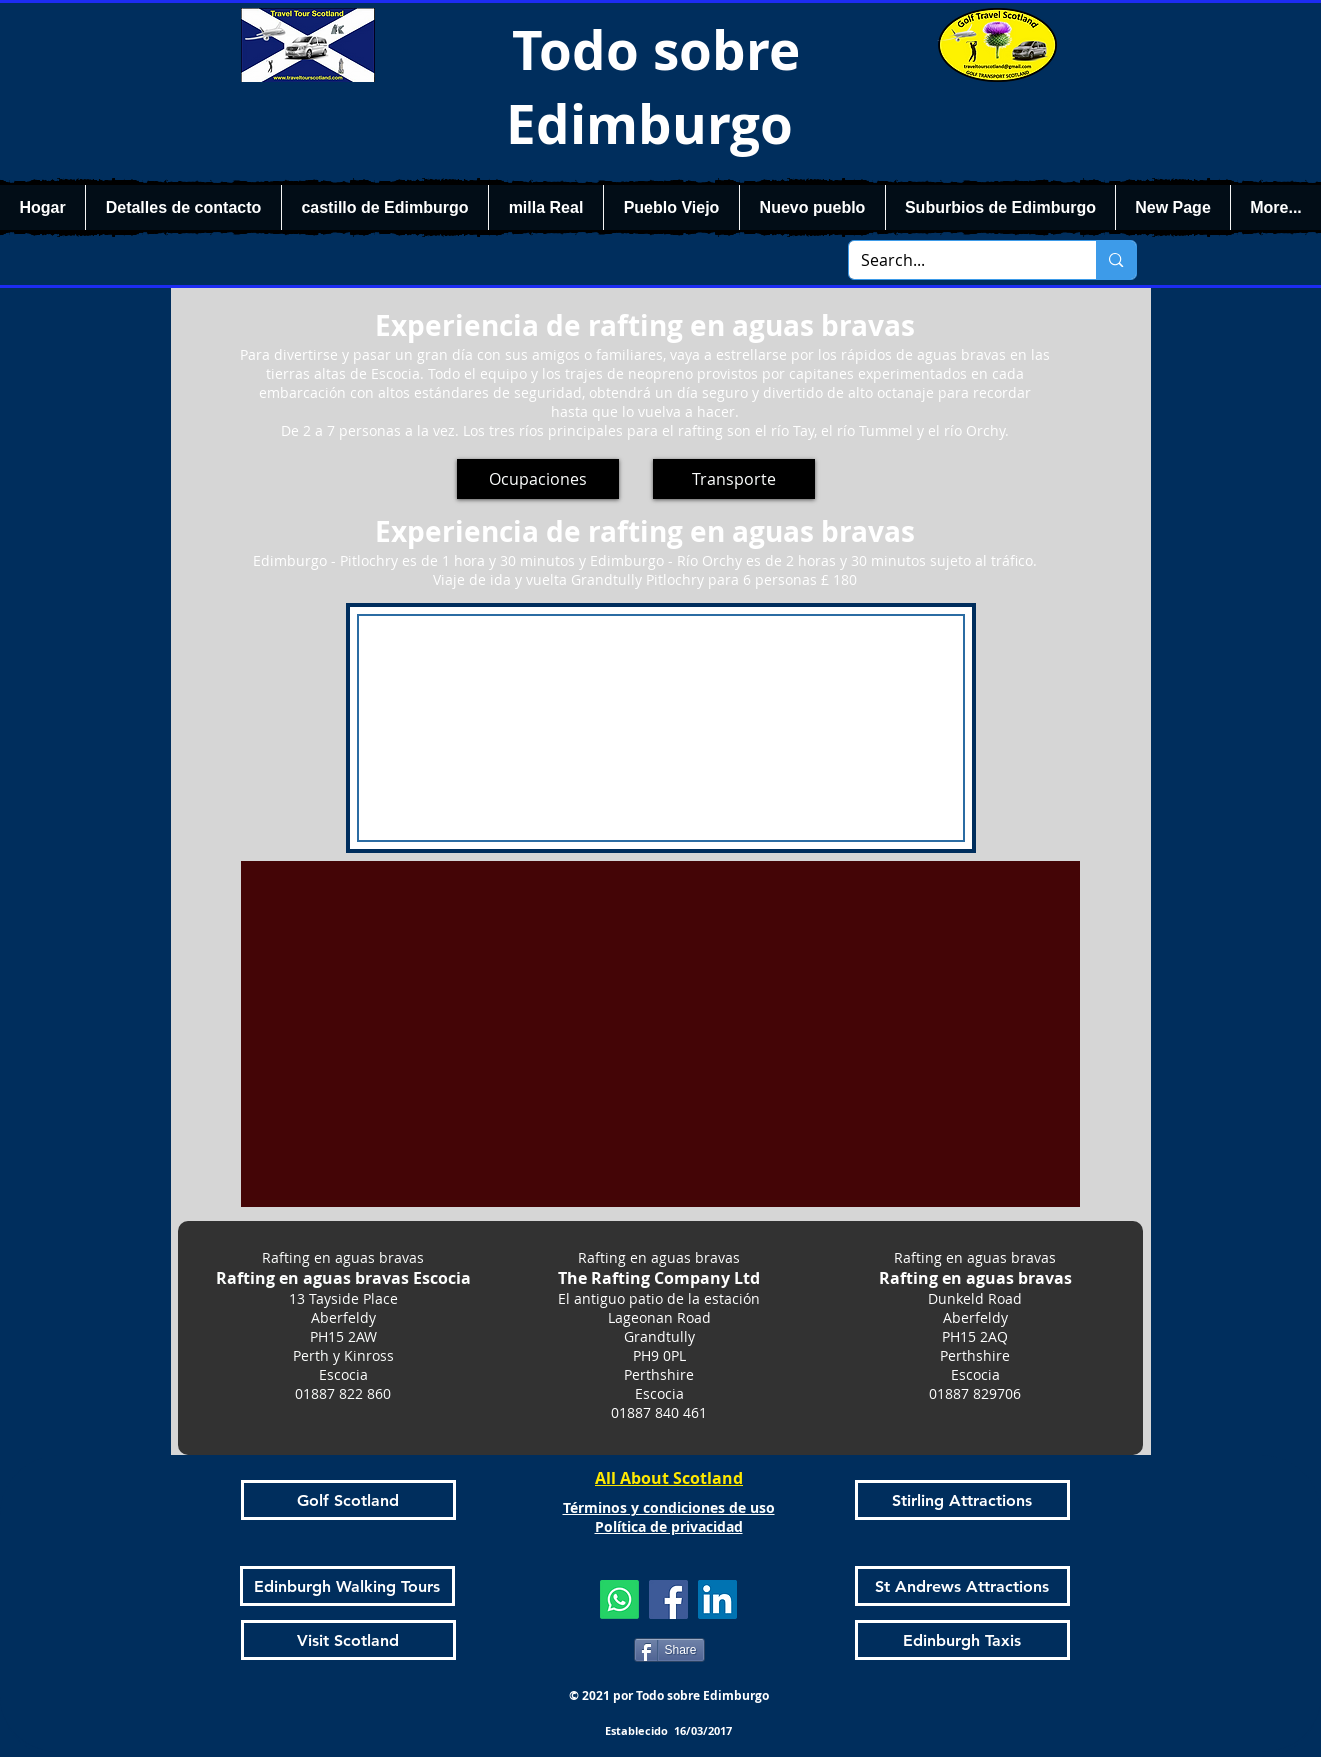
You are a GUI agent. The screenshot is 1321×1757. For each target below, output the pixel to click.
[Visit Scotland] (348, 1640)
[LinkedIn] (717, 1599)
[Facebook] (668, 1599)
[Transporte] (734, 479)
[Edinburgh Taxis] (962, 1640)
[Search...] (958, 260)
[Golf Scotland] (348, 1500)
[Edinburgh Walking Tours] (347, 1586)
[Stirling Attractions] (962, 1500)
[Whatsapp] (619, 1599)
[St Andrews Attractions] (962, 1586)
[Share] (669, 1650)
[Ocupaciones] (538, 479)
